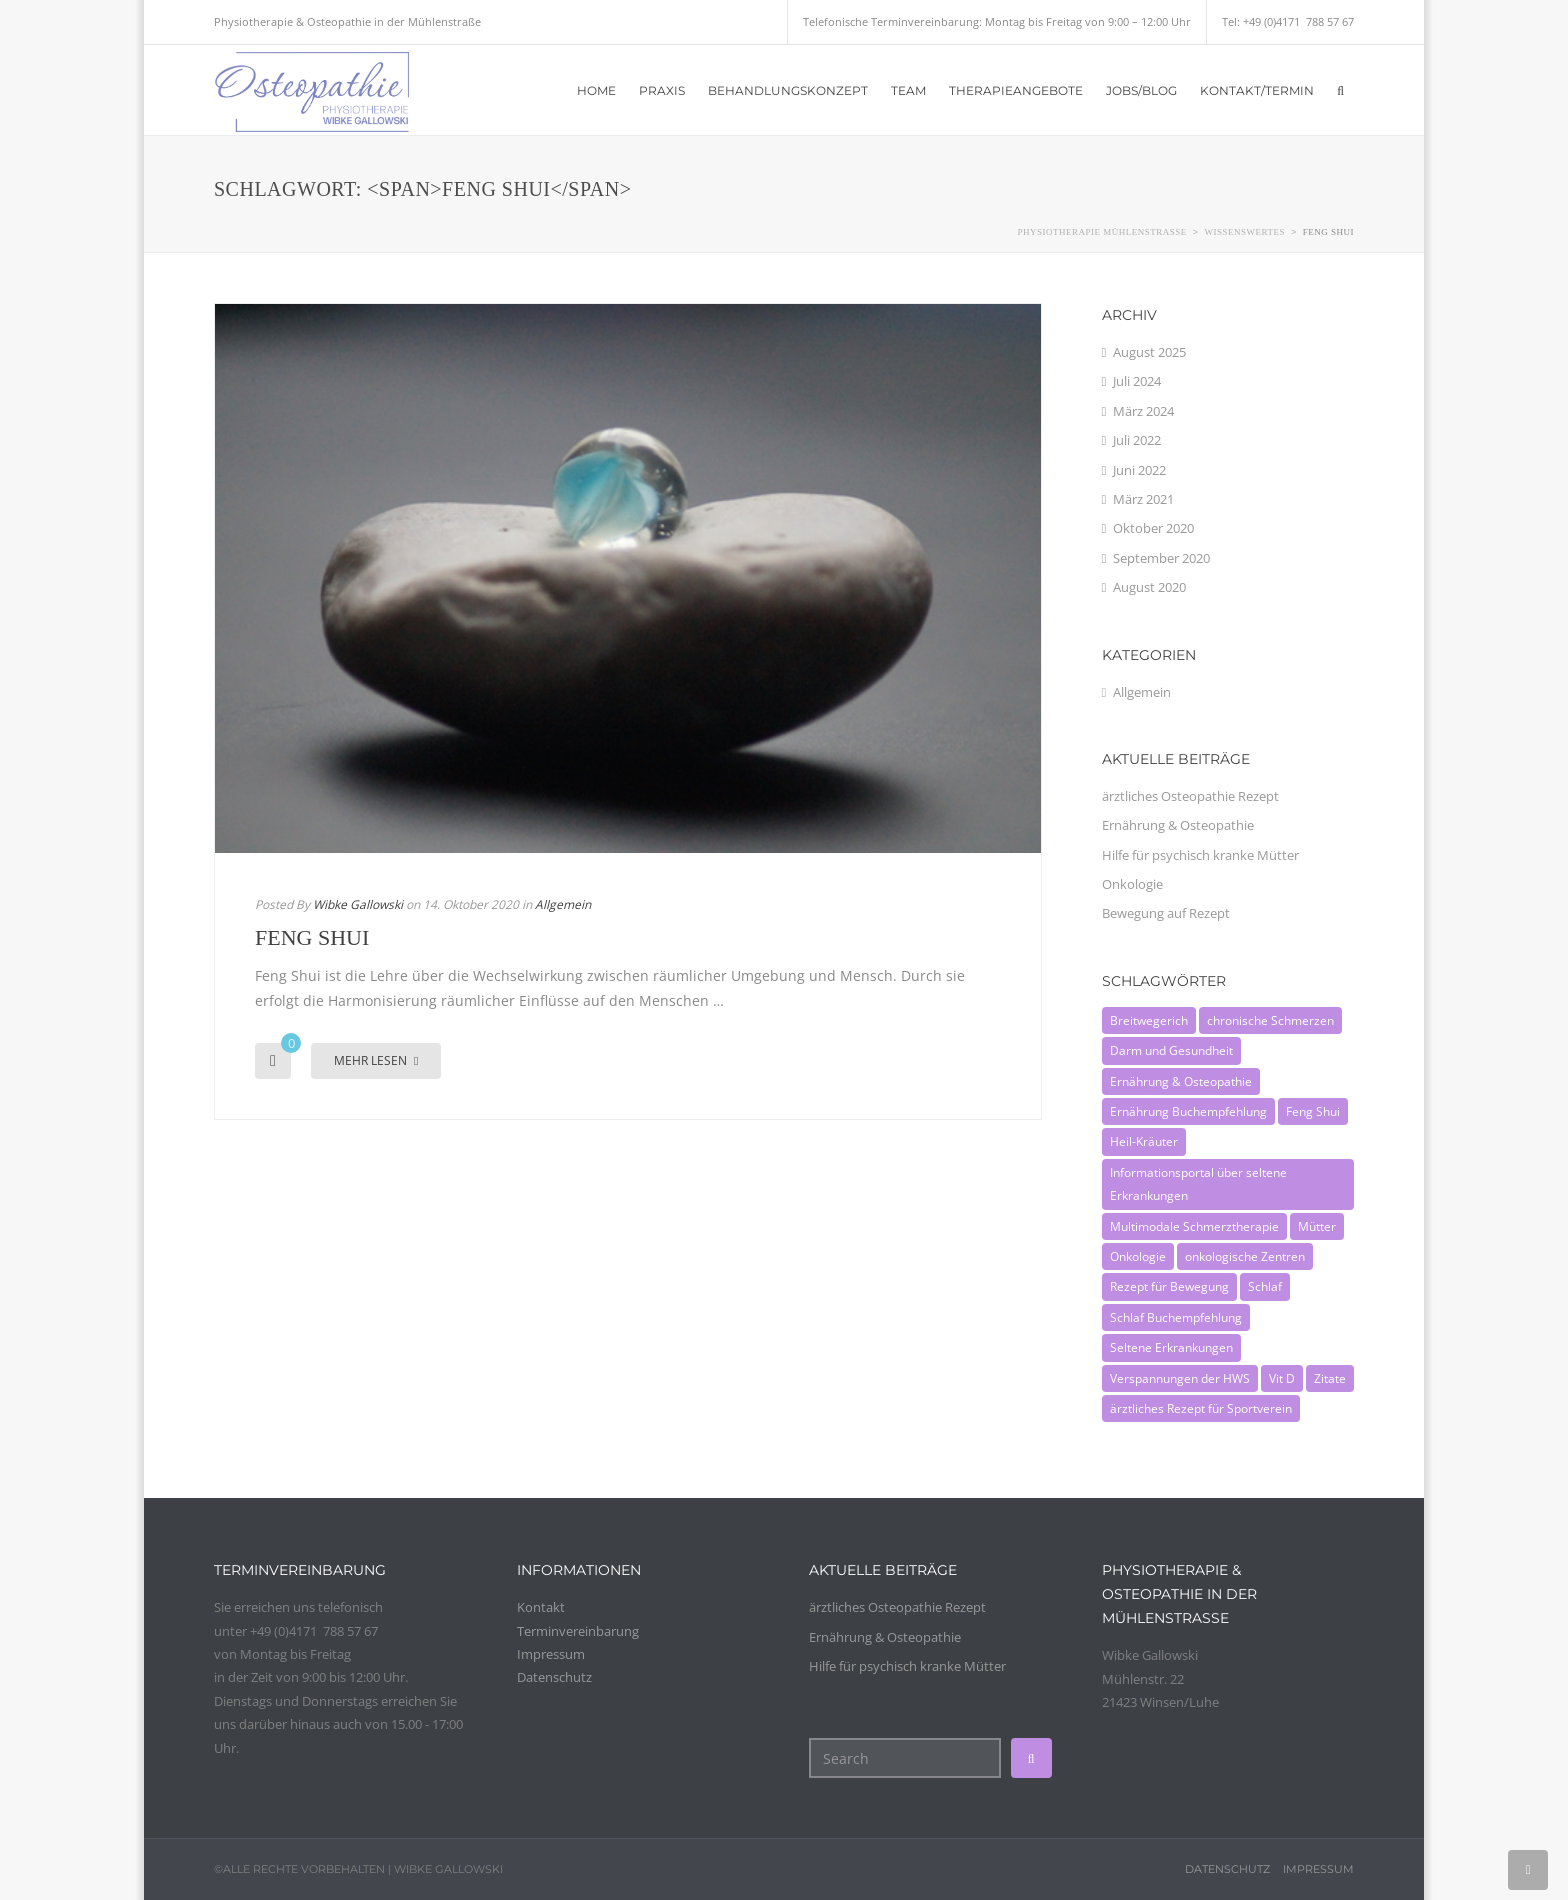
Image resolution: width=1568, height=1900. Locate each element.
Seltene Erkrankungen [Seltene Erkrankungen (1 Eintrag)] (1171, 1347)
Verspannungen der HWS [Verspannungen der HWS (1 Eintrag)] (1180, 1378)
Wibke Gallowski (358, 904)
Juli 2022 (1137, 440)
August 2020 (1149, 587)
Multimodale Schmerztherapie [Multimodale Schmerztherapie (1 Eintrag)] (1194, 1226)
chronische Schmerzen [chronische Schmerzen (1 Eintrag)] (1270, 1020)
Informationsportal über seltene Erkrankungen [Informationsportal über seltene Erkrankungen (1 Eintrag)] (1198, 1184)
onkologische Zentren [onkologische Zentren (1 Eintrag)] (1245, 1256)
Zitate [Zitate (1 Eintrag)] (1330, 1378)
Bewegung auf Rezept (1166, 913)
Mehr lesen (376, 1060)
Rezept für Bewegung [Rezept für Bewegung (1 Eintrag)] (1169, 1286)
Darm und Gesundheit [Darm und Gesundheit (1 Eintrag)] (1171, 1050)
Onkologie (1132, 884)
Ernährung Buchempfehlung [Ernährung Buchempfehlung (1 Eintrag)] (1188, 1111)
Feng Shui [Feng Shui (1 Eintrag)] (1313, 1111)
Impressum (554, 1654)
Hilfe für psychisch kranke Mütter (1200, 855)
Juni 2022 (1139, 470)
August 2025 (1149, 352)
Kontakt (541, 1607)
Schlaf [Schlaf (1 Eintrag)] (1265, 1286)
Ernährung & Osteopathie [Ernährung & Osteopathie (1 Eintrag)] (1181, 1081)
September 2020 (1161, 558)
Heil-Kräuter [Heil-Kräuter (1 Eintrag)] (1144, 1141)
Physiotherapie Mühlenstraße (1101, 232)
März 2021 (1143, 499)
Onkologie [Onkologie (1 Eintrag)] (1138, 1256)
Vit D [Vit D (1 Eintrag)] (1282, 1378)
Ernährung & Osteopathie (1178, 825)
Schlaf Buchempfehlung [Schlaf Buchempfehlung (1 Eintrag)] (1176, 1317)
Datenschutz (554, 1677)
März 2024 (1143, 411)
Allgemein (563, 904)
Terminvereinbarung (578, 1631)
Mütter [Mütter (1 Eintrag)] (1317, 1226)
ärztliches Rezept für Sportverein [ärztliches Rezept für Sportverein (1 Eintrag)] (1201, 1408)
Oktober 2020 (1153, 528)
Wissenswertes (1245, 232)
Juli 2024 (1137, 381)
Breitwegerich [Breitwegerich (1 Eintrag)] (1149, 1020)
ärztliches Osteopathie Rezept (1190, 796)
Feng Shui (312, 937)
